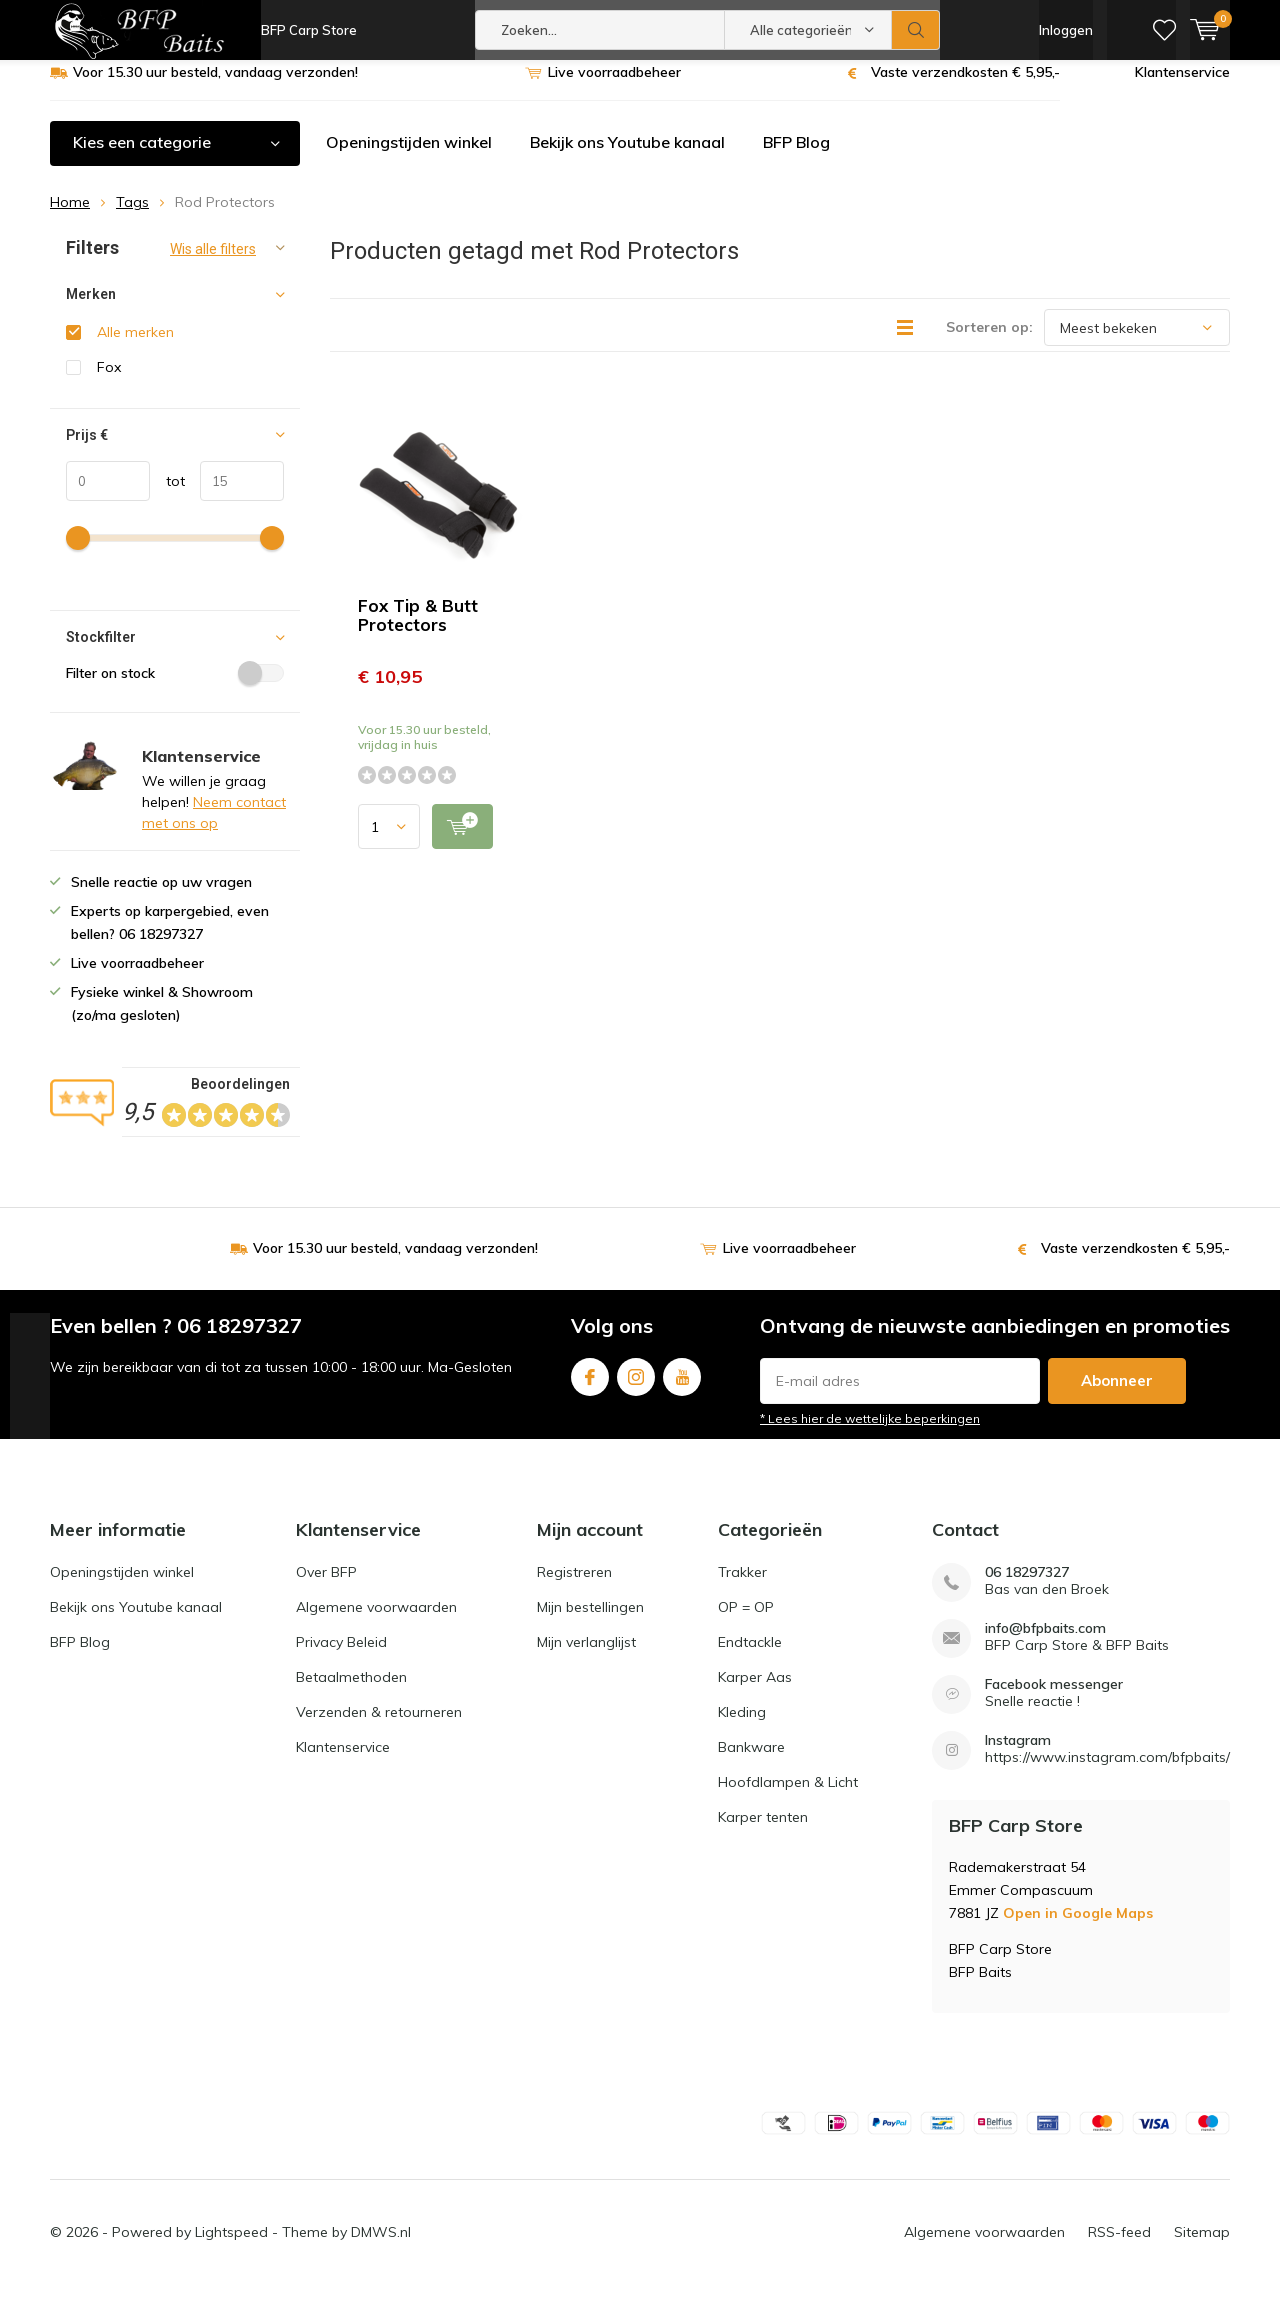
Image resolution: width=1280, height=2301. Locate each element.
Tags (132, 217)
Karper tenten (763, 1832)
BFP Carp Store (309, 30)
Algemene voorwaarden (376, 1622)
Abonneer (1117, 1395)
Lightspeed (231, 2247)
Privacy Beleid (341, 1657)
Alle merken (135, 347)
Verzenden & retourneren (379, 1727)
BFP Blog (796, 157)
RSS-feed (1119, 2247)
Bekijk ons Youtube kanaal (627, 157)
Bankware (751, 1762)
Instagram (636, 1387)
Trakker (742, 1587)
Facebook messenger (1054, 1699)
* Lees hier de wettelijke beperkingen (870, 1433)
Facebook (590, 1387)
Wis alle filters (213, 264)
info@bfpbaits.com (1045, 1643)
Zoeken (916, 30)
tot (167, 496)
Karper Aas (755, 1692)
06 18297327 (1027, 1587)
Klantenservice (1182, 87)
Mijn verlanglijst (586, 1657)
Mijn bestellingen (590, 1622)
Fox (109, 382)
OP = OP (746, 1622)
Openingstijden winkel (409, 157)
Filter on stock (175, 688)
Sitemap (1202, 2247)
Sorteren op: (989, 342)
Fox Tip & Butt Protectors (418, 630)
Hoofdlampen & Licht (788, 1797)
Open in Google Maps (1078, 1928)
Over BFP (326, 1587)
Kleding (742, 1727)
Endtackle (750, 1657)
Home (70, 217)
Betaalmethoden (351, 1692)
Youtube (682, 1387)
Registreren (574, 1587)
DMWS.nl (381, 2247)
